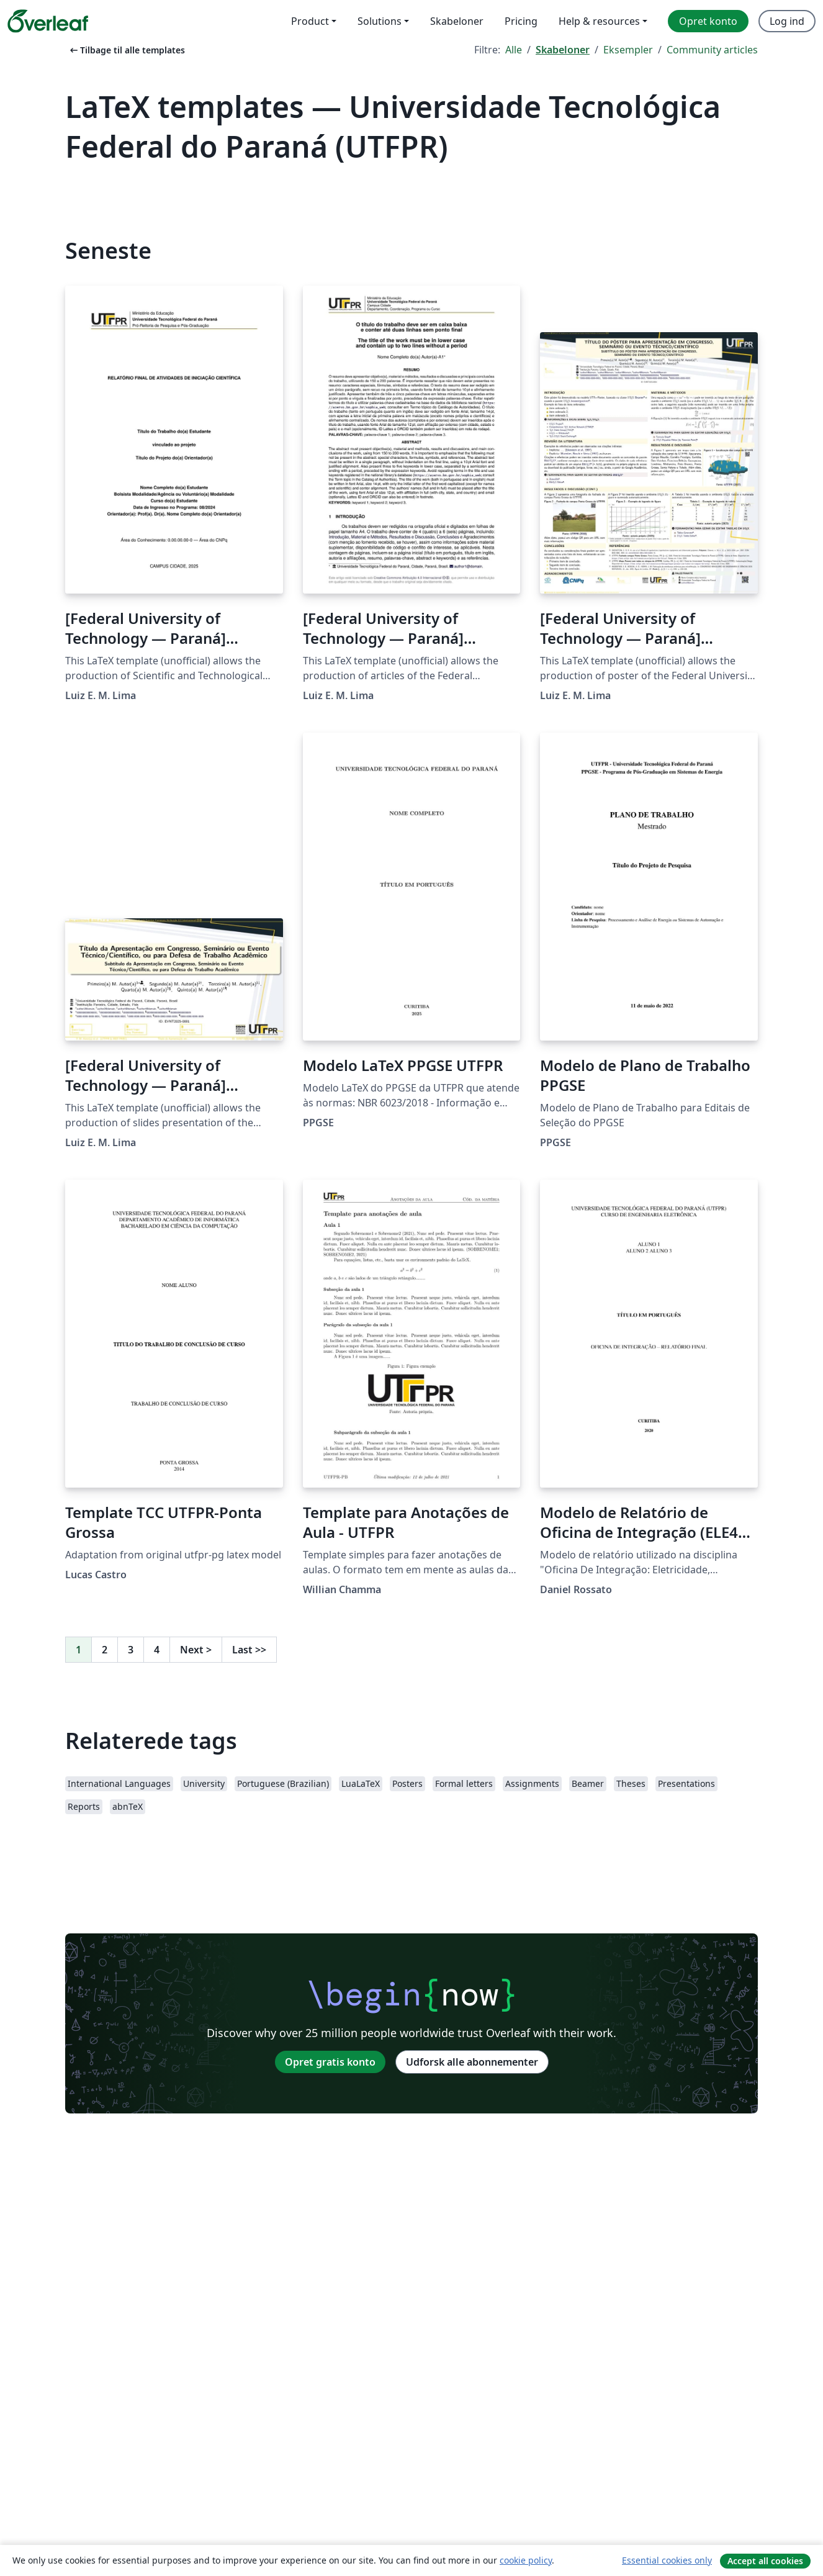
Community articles (712, 49)
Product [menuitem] (310, 21)
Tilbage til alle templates (126, 50)
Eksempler (628, 49)
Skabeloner (563, 49)
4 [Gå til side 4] (157, 1649)
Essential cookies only (667, 2560)
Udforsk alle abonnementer (472, 2062)
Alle (513, 49)
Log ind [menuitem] (787, 21)
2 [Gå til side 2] (104, 1649)
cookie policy (526, 2560)
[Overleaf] (47, 21)
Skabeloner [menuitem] (456, 21)
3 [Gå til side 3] (130, 1649)
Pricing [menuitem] (521, 21)
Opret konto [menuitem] (708, 21)
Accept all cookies (765, 2561)
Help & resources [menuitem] (599, 21)
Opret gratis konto (330, 2062)
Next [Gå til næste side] (196, 1649)
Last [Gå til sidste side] (249, 1649)
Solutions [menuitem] (380, 21)
